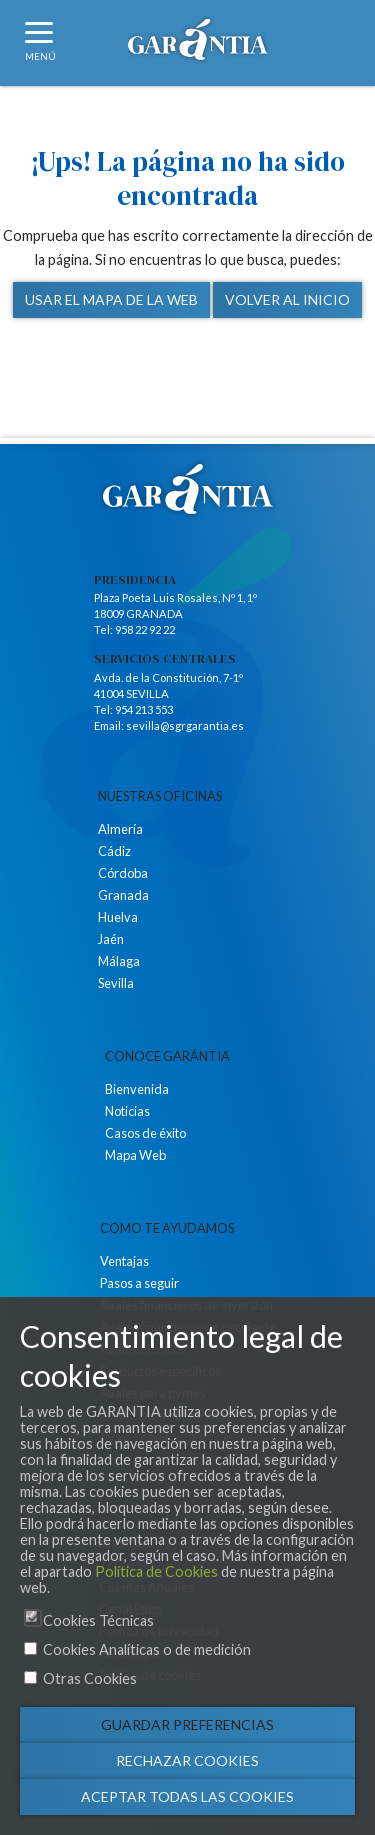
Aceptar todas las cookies (187, 1796)
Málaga (119, 961)
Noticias (127, 1111)
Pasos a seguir (139, 1283)
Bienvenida (137, 1089)
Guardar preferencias (187, 1724)
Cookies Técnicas (98, 1620)
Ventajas (124, 1261)
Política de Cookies (156, 1571)
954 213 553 (144, 709)
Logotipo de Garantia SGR (198, 45)
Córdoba (123, 873)
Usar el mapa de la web (111, 299)
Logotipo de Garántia (188, 489)
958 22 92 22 (145, 629)
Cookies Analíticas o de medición (147, 1649)
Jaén (111, 939)
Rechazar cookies (187, 1760)
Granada (123, 895)
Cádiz (114, 851)
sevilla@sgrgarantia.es (185, 725)
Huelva (118, 917)
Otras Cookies (90, 1678)
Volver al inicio (287, 299)
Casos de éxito (145, 1133)
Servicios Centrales (165, 659)
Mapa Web (135, 1155)
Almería (120, 829)
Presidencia (135, 580)
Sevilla (116, 983)
